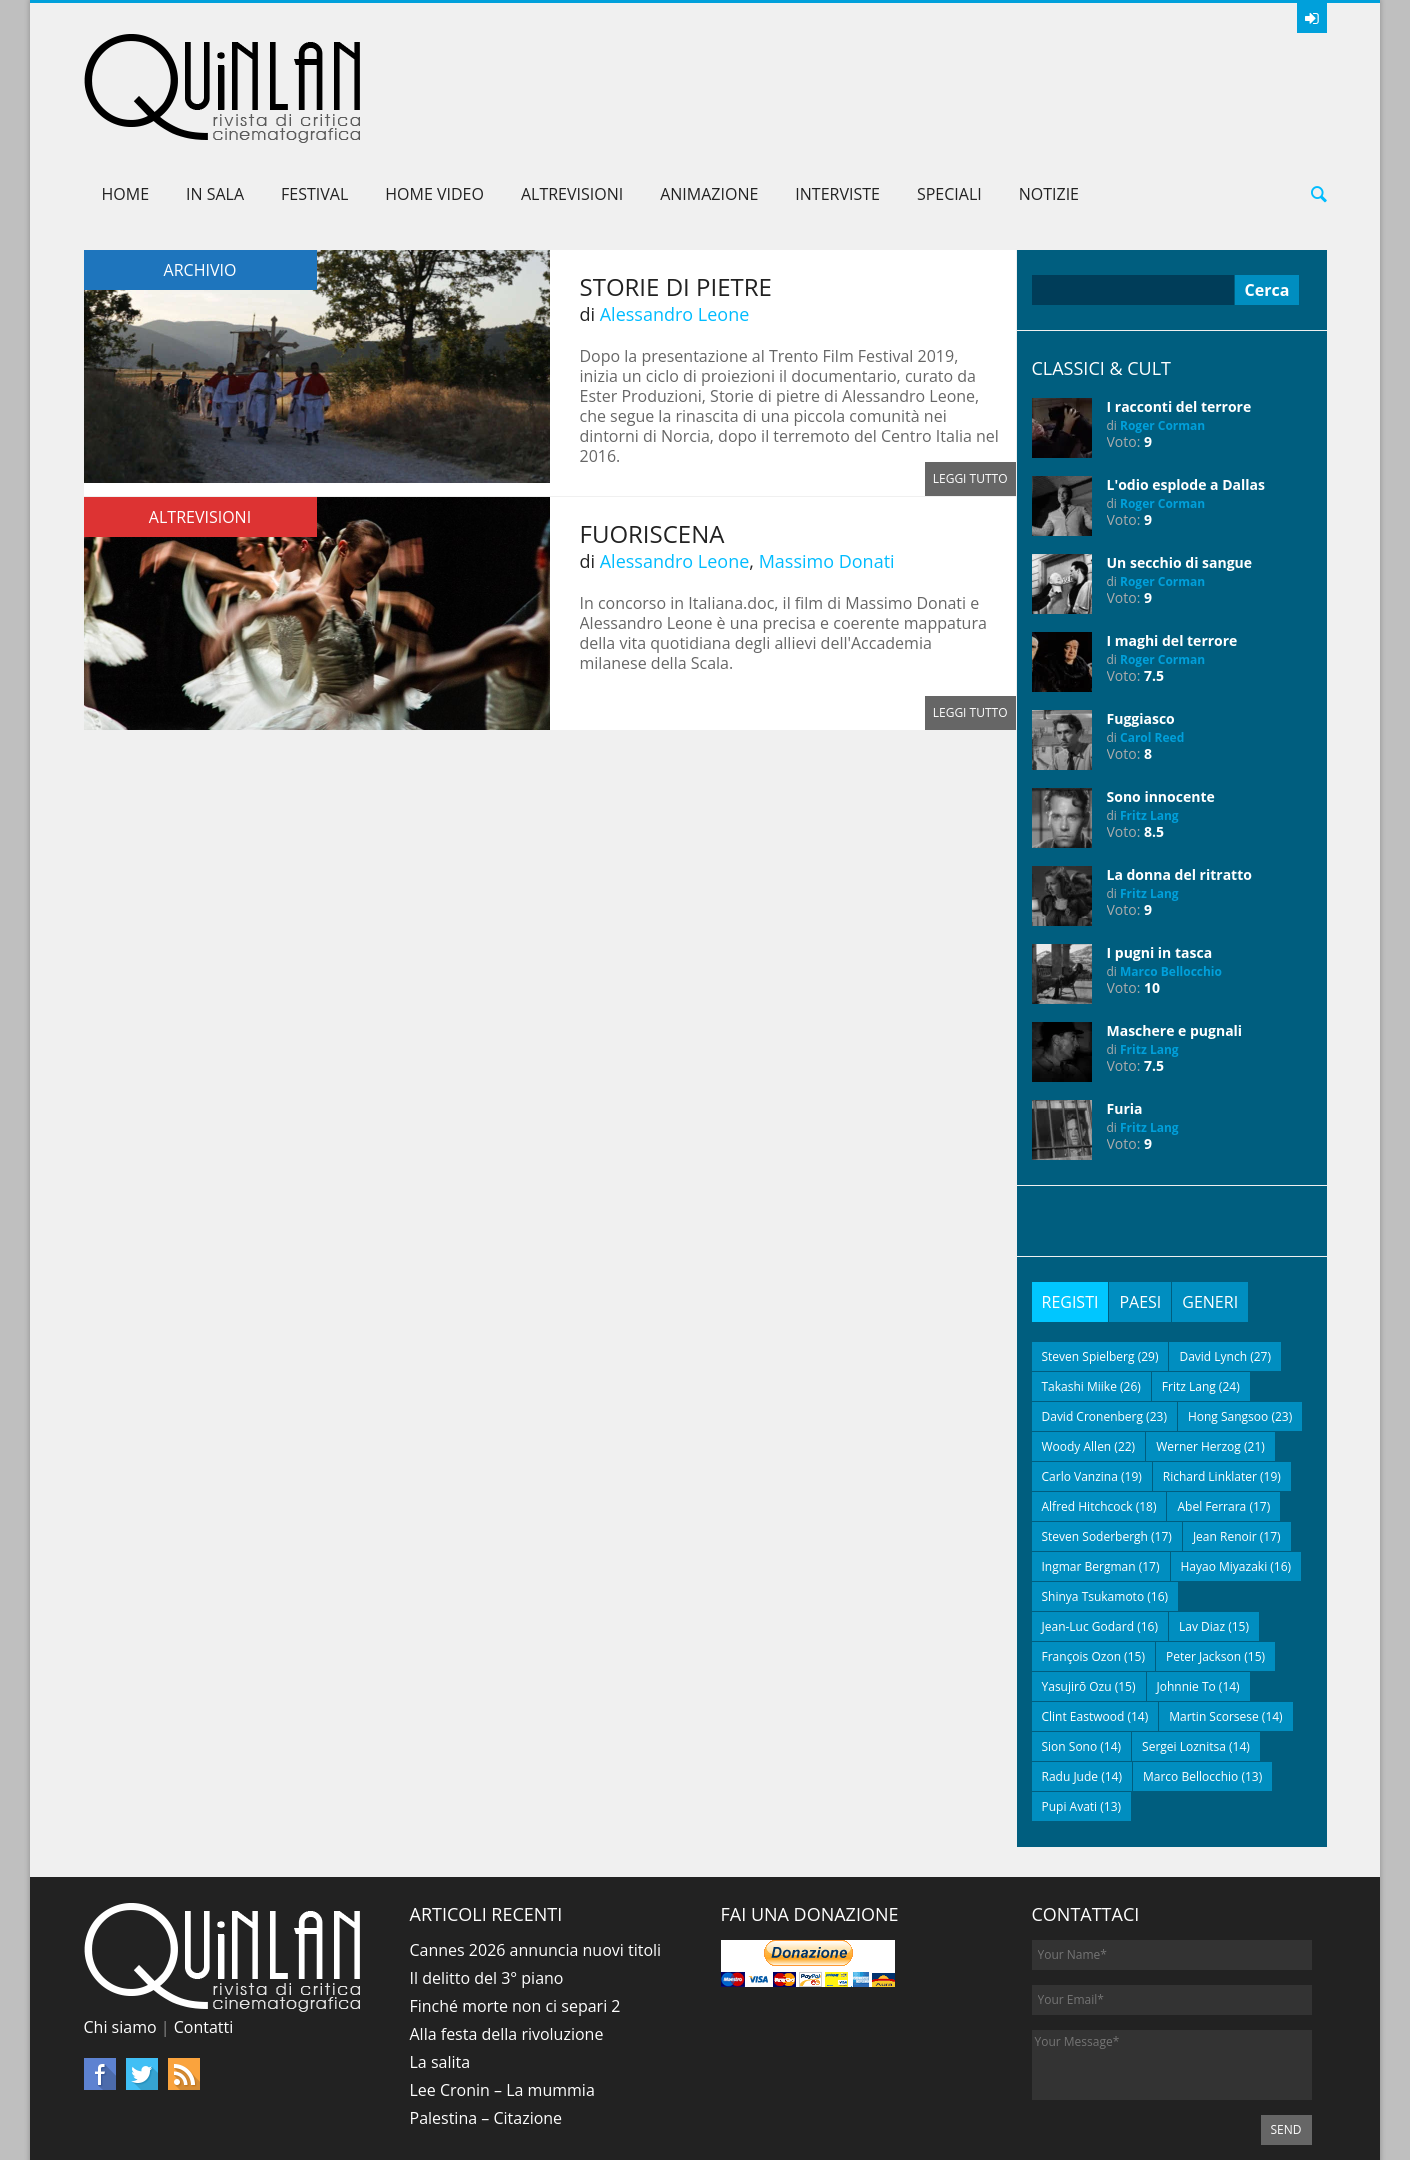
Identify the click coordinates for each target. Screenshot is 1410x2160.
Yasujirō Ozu (1077, 1592)
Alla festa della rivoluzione (507, 1940)
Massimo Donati (827, 467)
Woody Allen (1077, 1352)
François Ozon (1082, 1562)
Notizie (1049, 100)
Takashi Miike (1079, 1292)
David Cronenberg (1093, 1322)
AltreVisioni (572, 100)
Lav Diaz (1202, 1532)
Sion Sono (1070, 1652)
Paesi (1140, 1208)
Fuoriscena (652, 439)
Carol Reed (1152, 643)
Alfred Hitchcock (1087, 1412)
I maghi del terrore (1172, 546)
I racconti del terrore (1179, 312)
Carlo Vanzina (1080, 1382)
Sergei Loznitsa (1184, 1652)
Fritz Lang (1149, 721)
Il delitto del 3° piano (487, 1884)
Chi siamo (120, 1933)
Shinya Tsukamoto (1093, 1502)
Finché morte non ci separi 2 (515, 1912)
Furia (1125, 1014)
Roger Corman (1162, 331)
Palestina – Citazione (486, 2024)
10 (1152, 893)
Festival (314, 100)
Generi (1210, 1208)
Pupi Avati (1070, 1712)
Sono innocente (1161, 702)
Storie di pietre (676, 192)
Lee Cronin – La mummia (502, 1996)
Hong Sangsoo (1228, 1322)
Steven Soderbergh (1095, 1442)
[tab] (1070, 1208)
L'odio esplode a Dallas (1186, 390)
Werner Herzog (1198, 1352)
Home (126, 100)
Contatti (204, 1933)
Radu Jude (1070, 1682)
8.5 (1154, 737)
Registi (1070, 1208)
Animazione (709, 100)
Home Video (434, 100)
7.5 (1154, 581)
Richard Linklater (1210, 1382)
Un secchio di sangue (1180, 468)
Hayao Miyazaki (1224, 1472)
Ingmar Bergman (1089, 1472)
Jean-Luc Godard (1088, 1532)
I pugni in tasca (1160, 858)
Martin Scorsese (1214, 1622)
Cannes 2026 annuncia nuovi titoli (536, 1856)
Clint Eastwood (1083, 1622)
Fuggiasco (1141, 624)
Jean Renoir (1225, 1442)
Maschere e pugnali (1175, 936)
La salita (440, 1968)
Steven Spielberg (1088, 1262)
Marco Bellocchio (1171, 877)
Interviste (837, 100)
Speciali (949, 100)
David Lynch (1213, 1262)
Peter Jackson (1203, 1562)
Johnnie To (1186, 1592)
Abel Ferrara (1211, 1412)
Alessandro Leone (675, 220)
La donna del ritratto (1179, 780)
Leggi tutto (970, 384)
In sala (215, 100)
